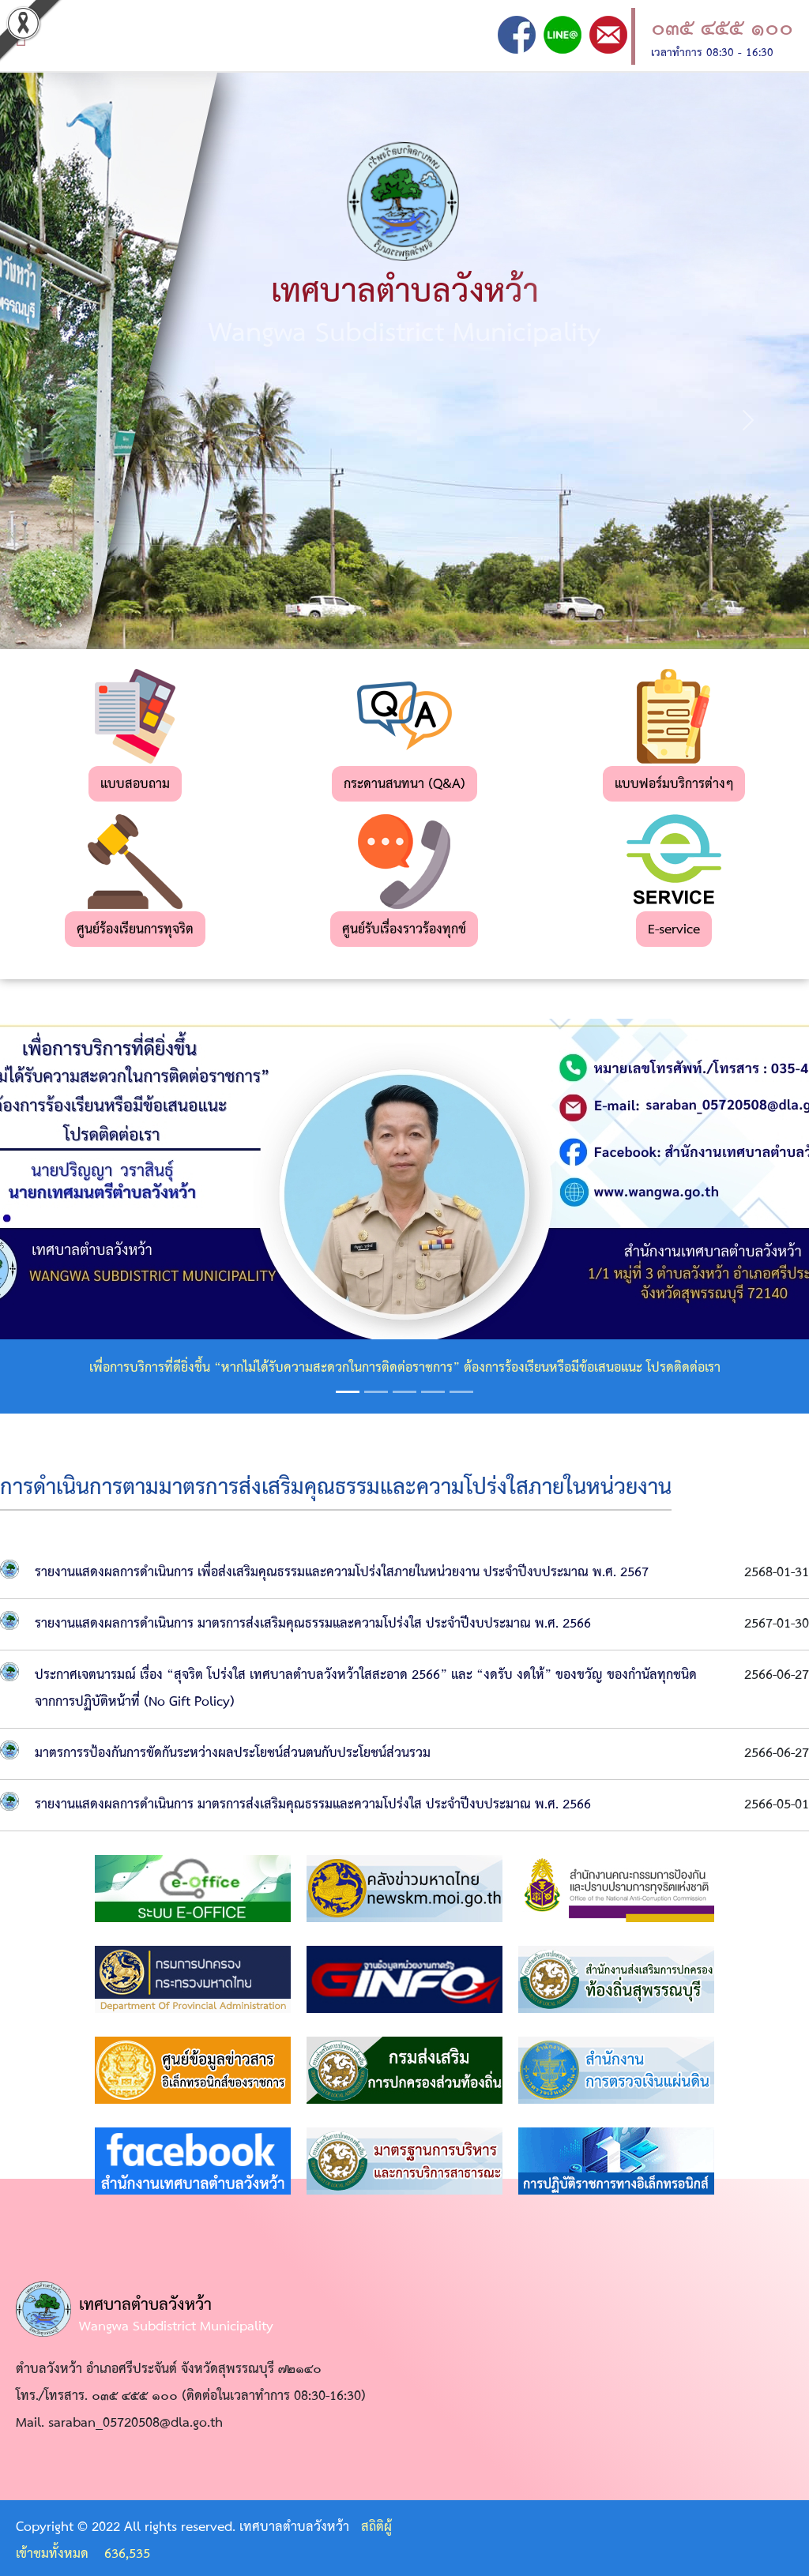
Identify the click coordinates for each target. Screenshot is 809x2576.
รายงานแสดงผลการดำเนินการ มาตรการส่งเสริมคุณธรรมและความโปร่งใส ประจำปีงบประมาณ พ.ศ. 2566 (313, 1624)
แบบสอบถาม (135, 785)
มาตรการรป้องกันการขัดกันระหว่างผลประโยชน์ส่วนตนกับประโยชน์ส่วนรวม (233, 1753)
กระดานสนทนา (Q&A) (404, 785)
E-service (674, 930)
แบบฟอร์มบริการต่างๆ (674, 785)
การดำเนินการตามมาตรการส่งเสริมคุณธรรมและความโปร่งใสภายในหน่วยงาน (336, 1488)
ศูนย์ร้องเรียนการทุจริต (135, 930)
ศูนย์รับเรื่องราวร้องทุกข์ (404, 930)
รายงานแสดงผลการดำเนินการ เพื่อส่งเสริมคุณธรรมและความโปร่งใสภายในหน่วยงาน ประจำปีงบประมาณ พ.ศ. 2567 (342, 1573)
